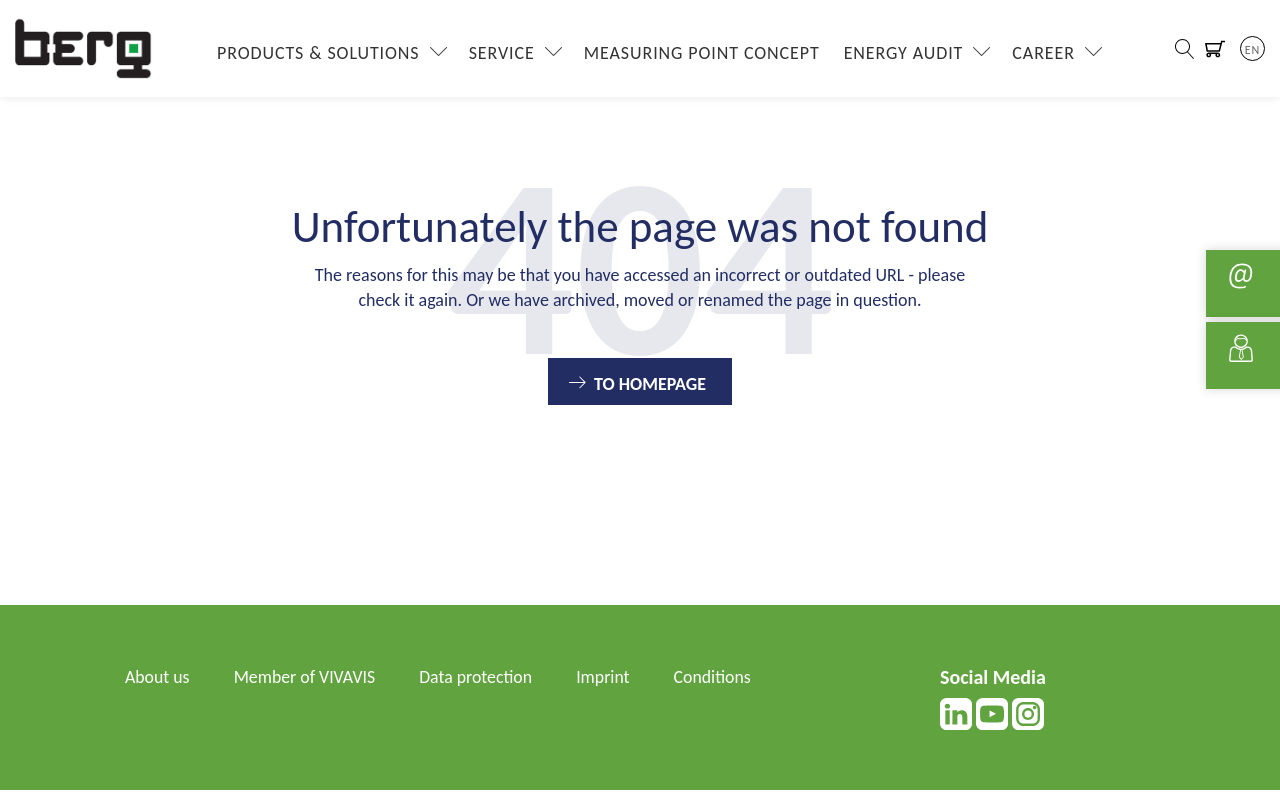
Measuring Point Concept (700, 55)
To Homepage (650, 389)
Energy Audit (902, 55)
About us (157, 682)
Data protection (479, 682)
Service (500, 55)
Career (1042, 55)
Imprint (607, 682)
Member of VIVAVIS (306, 682)
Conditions (718, 682)
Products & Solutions (317, 55)
